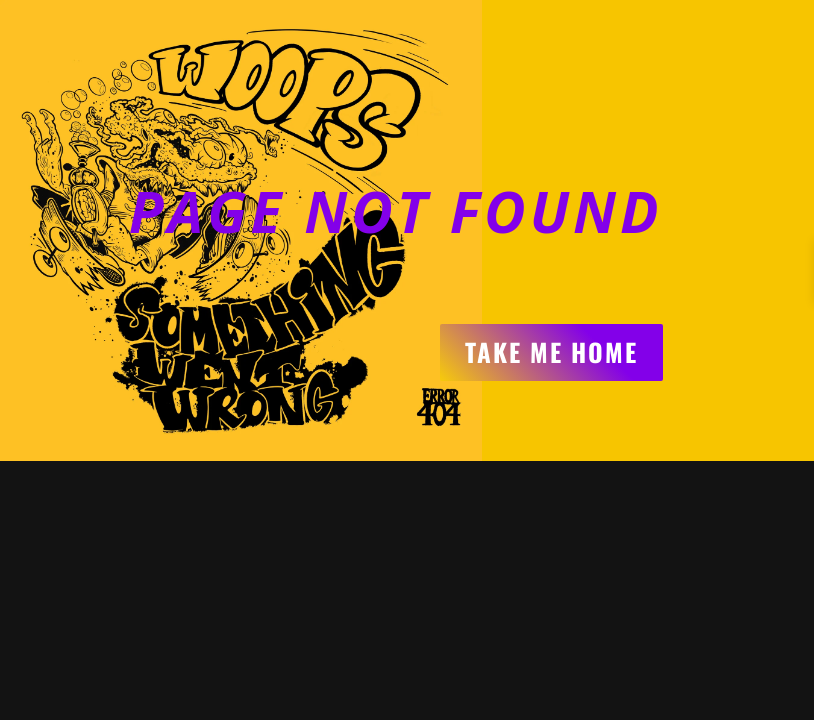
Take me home (551, 351)
